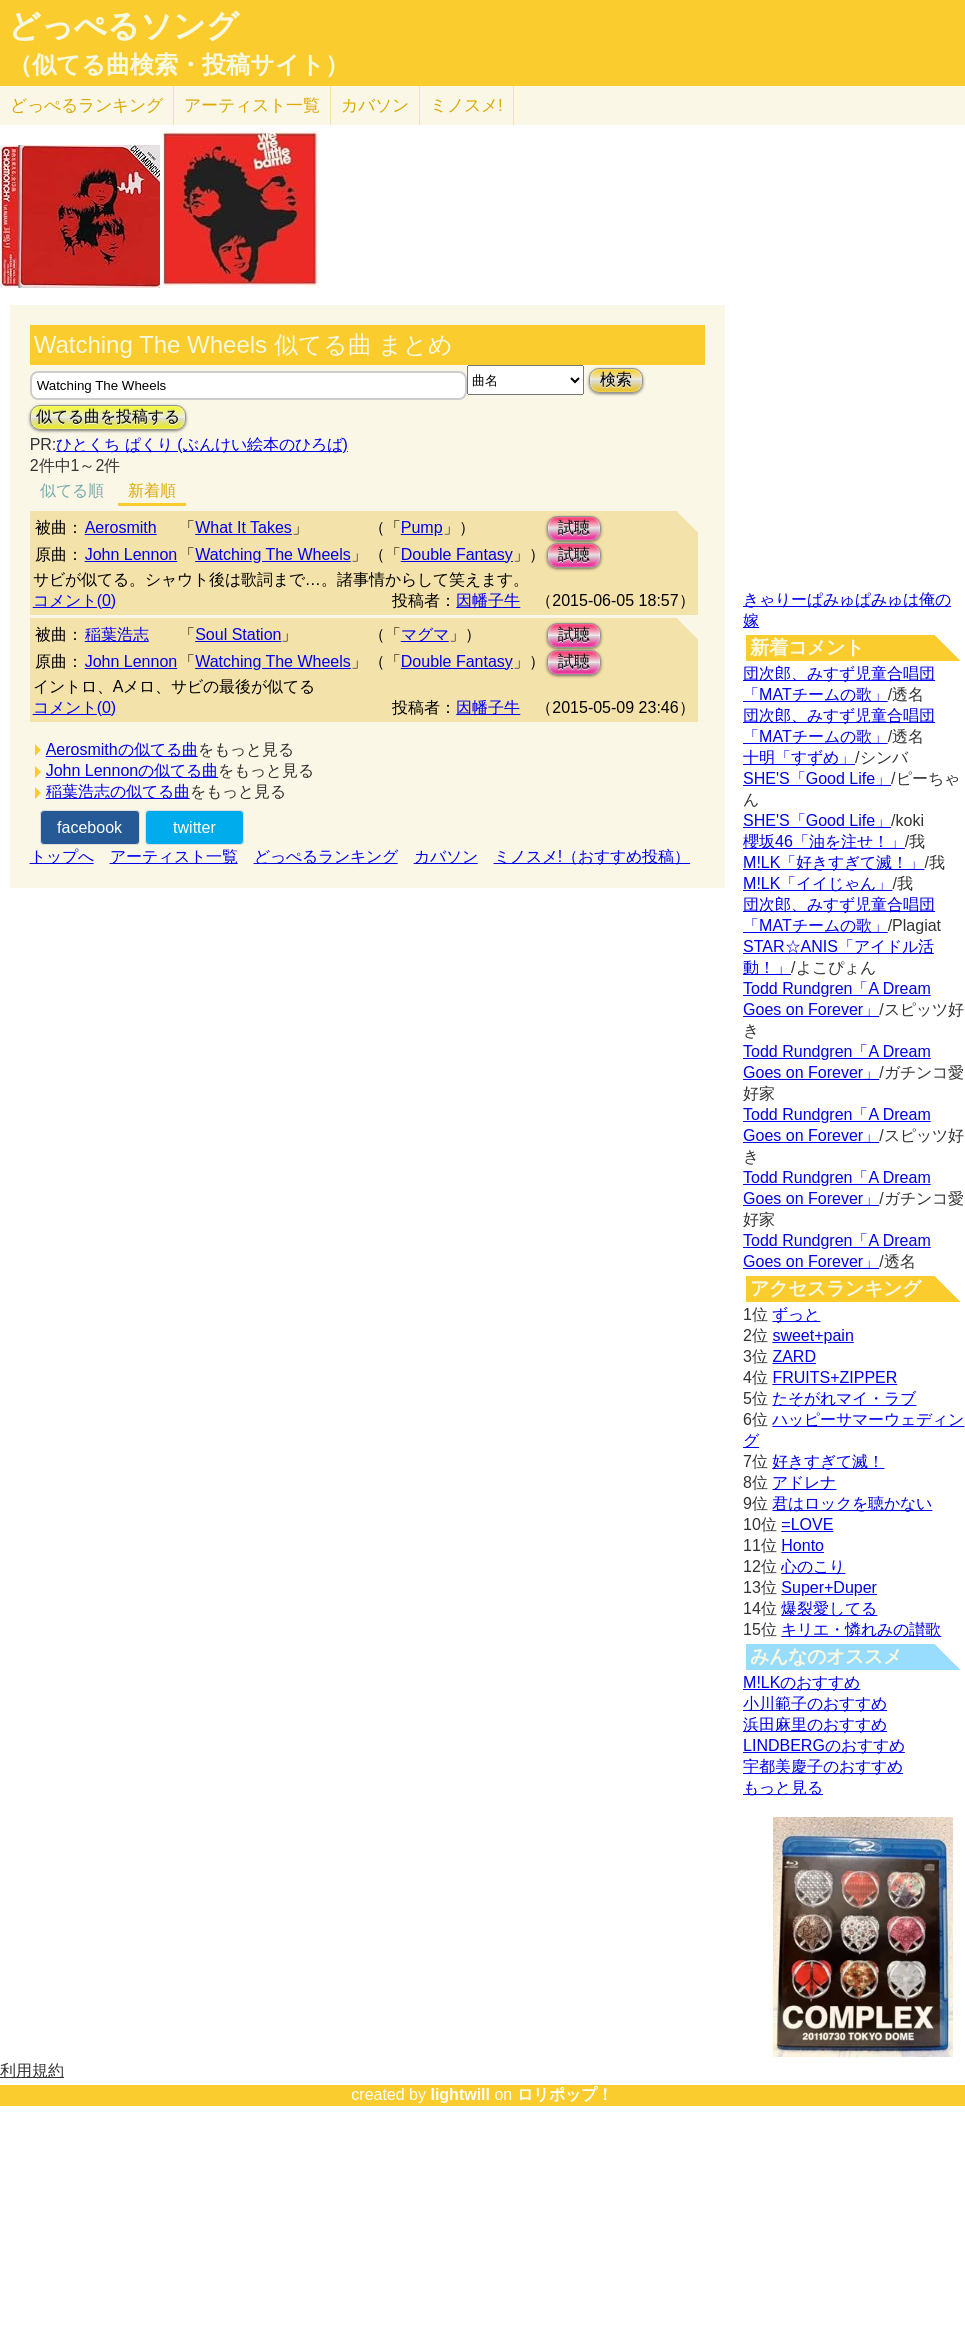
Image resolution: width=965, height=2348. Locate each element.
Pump (422, 527)
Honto (802, 1545)
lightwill (460, 2094)
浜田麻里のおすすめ (815, 1724)
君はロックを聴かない (852, 1503)
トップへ (62, 856)
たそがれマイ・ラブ (844, 1398)
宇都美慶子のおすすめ (823, 1766)
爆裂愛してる (829, 1608)
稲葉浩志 (117, 634)
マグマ (425, 634)
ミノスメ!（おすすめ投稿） (592, 856)
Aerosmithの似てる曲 (122, 749)
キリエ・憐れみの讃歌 (861, 1629)
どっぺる (86, 105)
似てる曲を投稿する (108, 416)
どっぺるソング (123, 26)
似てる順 (72, 490)
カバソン (375, 105)
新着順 (152, 490)
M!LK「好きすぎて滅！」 (833, 862)
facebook (89, 827)
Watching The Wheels (273, 554)
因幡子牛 (488, 600)
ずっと (796, 1314)
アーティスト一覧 (174, 856)
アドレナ (804, 1482)
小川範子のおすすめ (815, 1703)
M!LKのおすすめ (801, 1682)
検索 (616, 379)
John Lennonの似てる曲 (132, 770)
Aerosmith (121, 527)
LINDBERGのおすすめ (824, 1745)
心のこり (813, 1566)
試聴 (574, 527)
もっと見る (783, 1787)
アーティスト (252, 105)
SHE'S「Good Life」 (817, 778)
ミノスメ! (466, 105)
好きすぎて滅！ (828, 1461)
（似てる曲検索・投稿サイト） (178, 65)
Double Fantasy (457, 554)
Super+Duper (829, 1587)
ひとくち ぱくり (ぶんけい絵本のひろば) (202, 444)
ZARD (794, 1356)
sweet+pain (812, 1335)
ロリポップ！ (565, 2094)
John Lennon (131, 554)
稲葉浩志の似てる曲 (118, 791)
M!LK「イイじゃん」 (817, 883)
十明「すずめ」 (799, 757)
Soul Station (238, 634)
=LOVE (807, 1524)
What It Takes (243, 527)
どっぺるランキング (326, 856)
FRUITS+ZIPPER (834, 1377)
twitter (194, 827)
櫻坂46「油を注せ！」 (824, 841)
